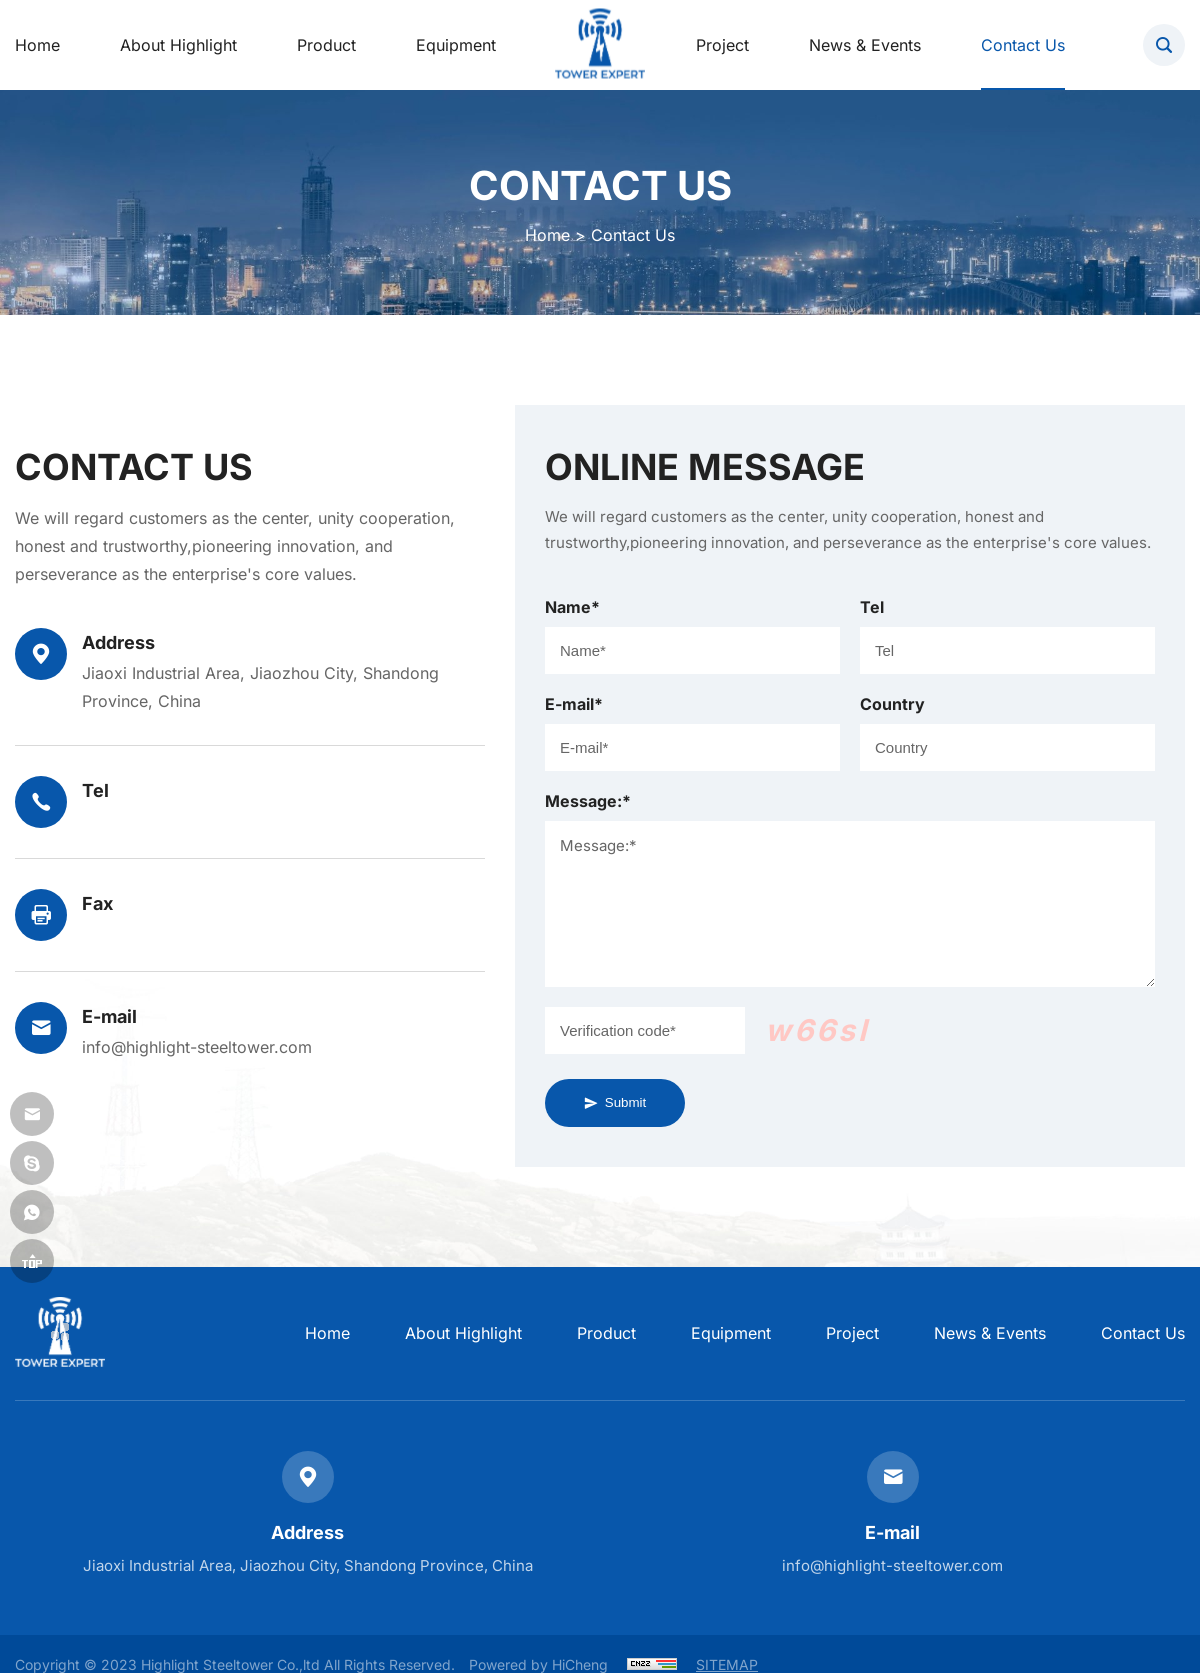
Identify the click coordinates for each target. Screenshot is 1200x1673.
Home (547, 235)
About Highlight (463, 1333)
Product (606, 1333)
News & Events (990, 1333)
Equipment (731, 1333)
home (327, 1333)
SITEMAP (727, 1664)
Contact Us (1143, 1333)
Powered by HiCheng (538, 1664)
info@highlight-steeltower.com (197, 1047)
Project (852, 1333)
